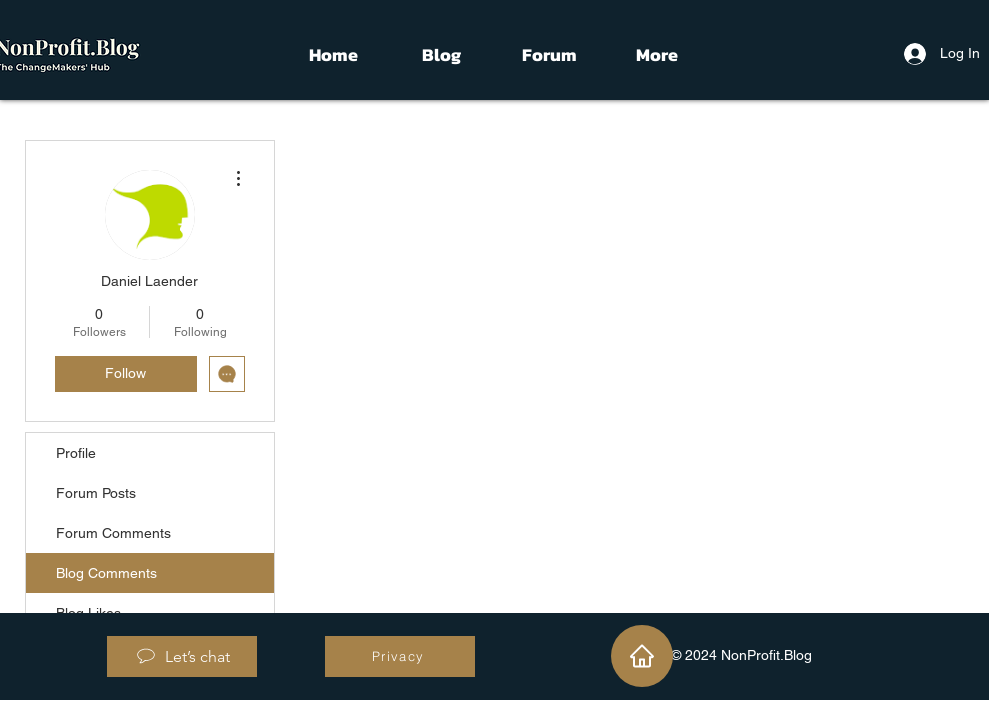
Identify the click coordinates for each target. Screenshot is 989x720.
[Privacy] (400, 656)
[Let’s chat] (182, 656)
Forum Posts (96, 493)
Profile (76, 453)
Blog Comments (106, 573)
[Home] (642, 656)
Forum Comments (113, 533)
